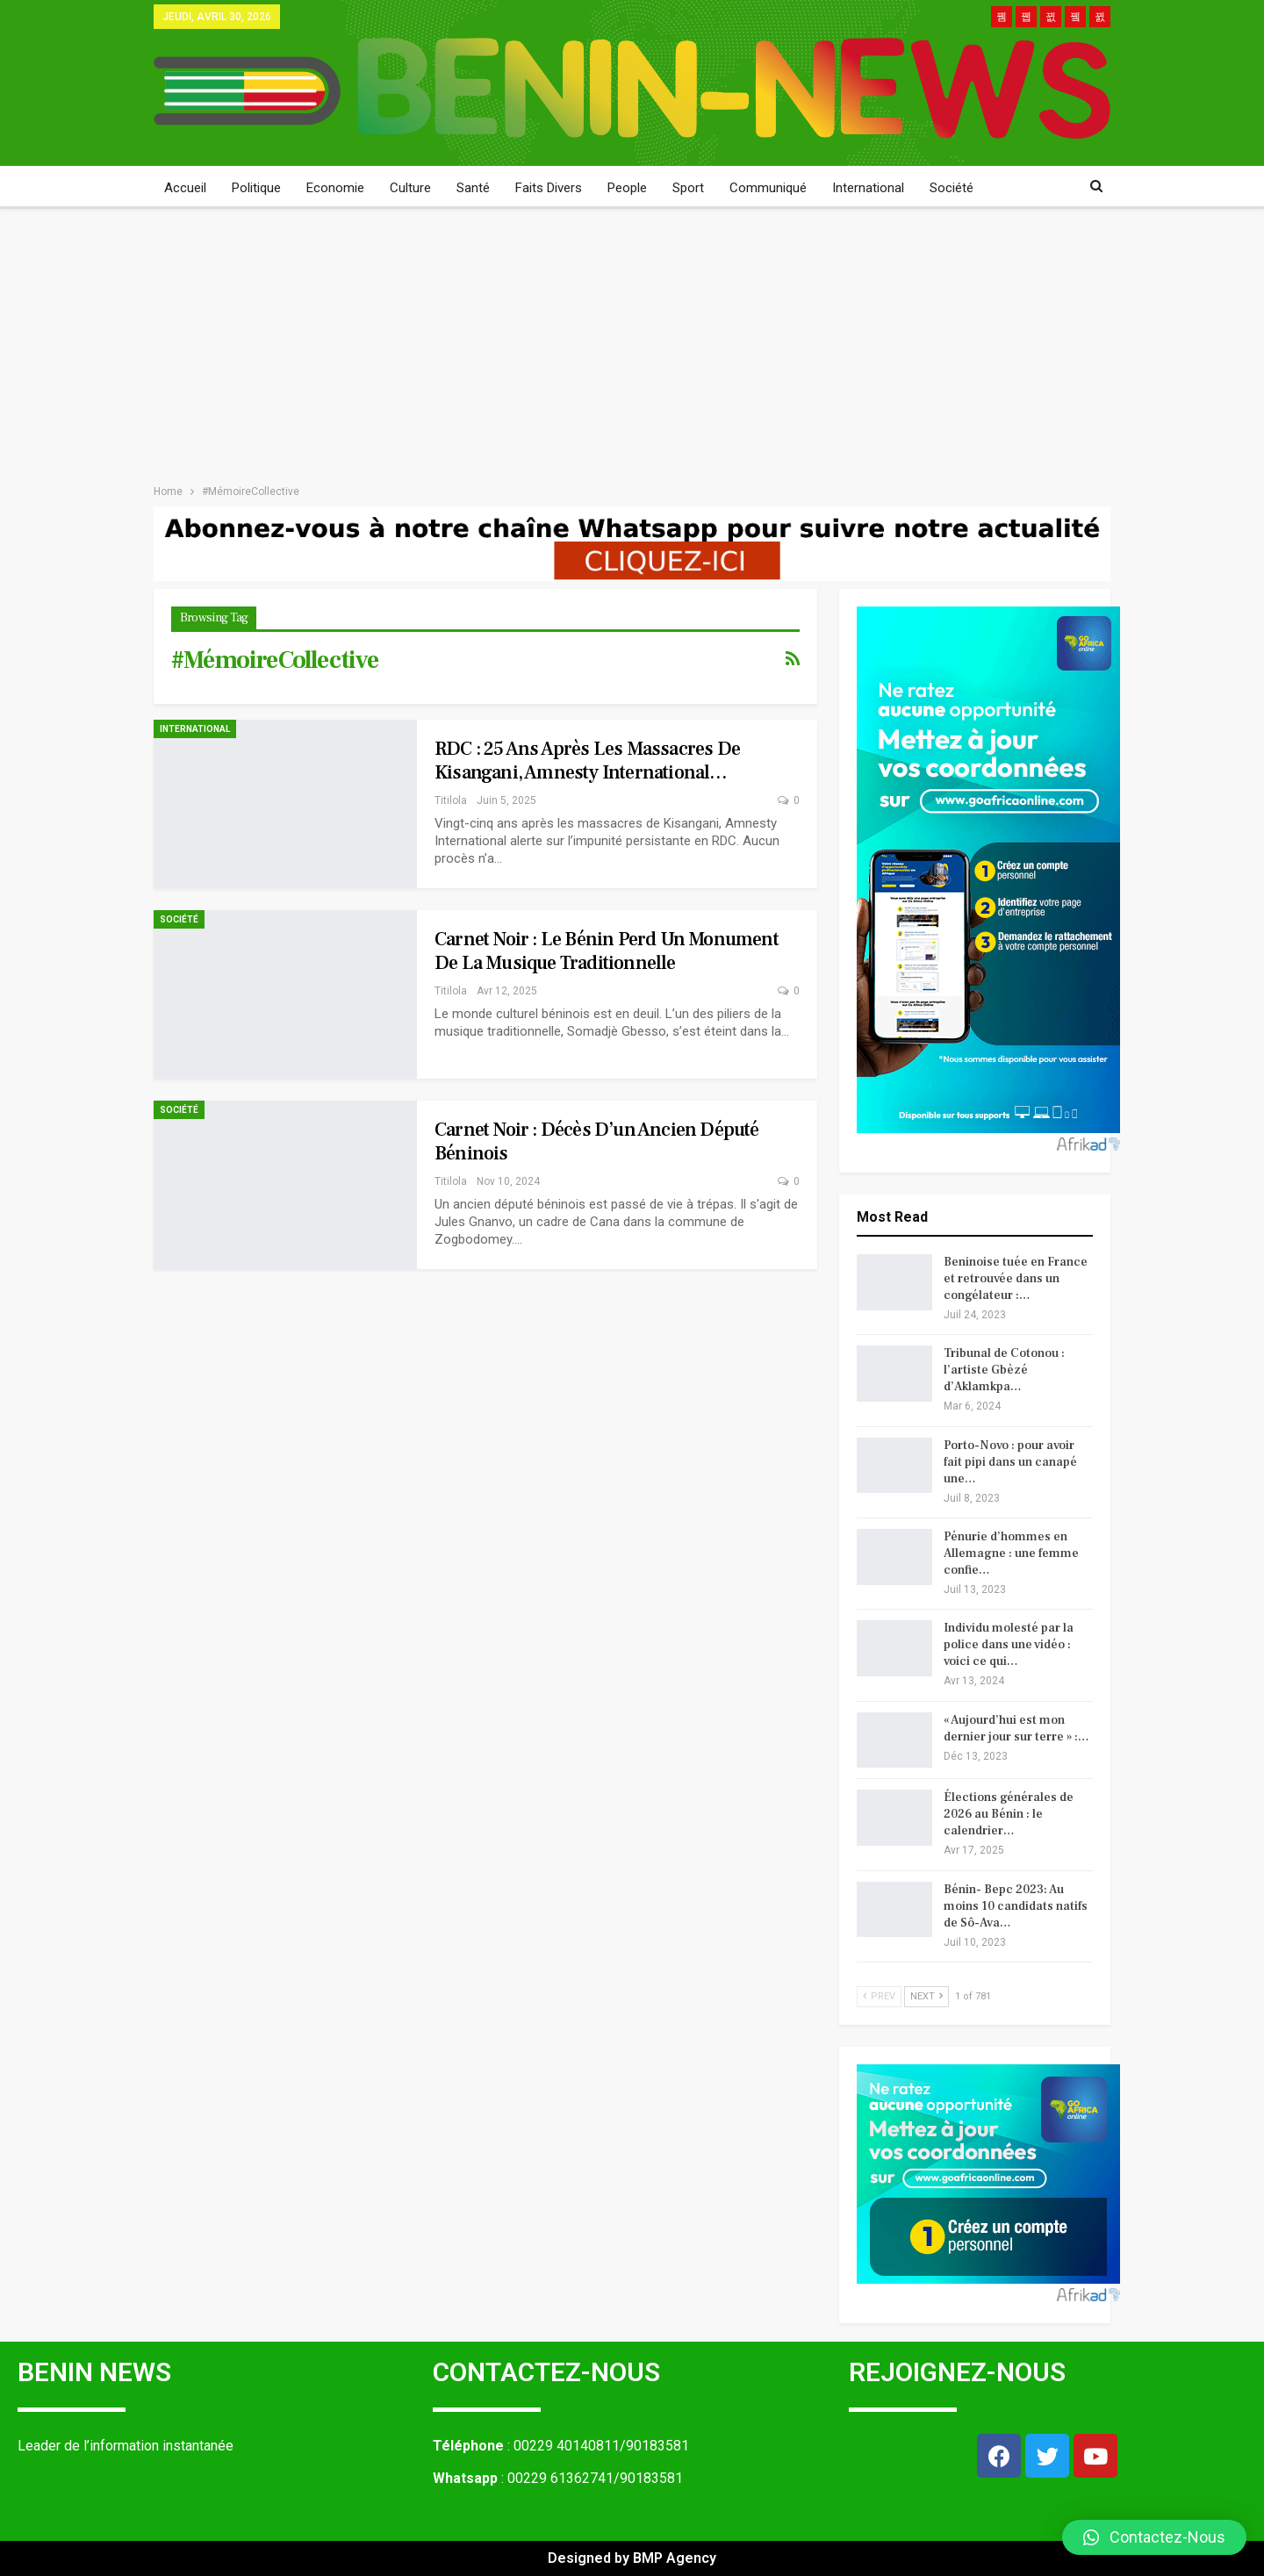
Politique (256, 188)
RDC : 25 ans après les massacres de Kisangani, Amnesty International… (587, 760)
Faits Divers (548, 188)
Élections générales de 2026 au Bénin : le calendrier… (1009, 1814)
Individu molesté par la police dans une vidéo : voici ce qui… (1009, 1644)
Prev (879, 1996)
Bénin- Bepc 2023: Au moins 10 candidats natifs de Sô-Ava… (1016, 1906)
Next (926, 1996)
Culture (410, 188)
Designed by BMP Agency (632, 2558)
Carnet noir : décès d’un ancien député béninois (596, 1141)
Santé (473, 188)
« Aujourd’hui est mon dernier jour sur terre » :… (1016, 1728)
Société (951, 188)
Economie (335, 188)
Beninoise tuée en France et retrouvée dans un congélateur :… (1016, 1278)
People (627, 188)
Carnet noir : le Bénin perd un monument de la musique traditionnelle (606, 951)
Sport (688, 188)
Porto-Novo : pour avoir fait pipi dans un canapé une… (1010, 1462)
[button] (1154, 2537)
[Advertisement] (632, 340)
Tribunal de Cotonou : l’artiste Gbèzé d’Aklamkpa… (1004, 1370)
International (868, 188)
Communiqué (768, 188)
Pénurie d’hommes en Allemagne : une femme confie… (1011, 1553)
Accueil (185, 188)
